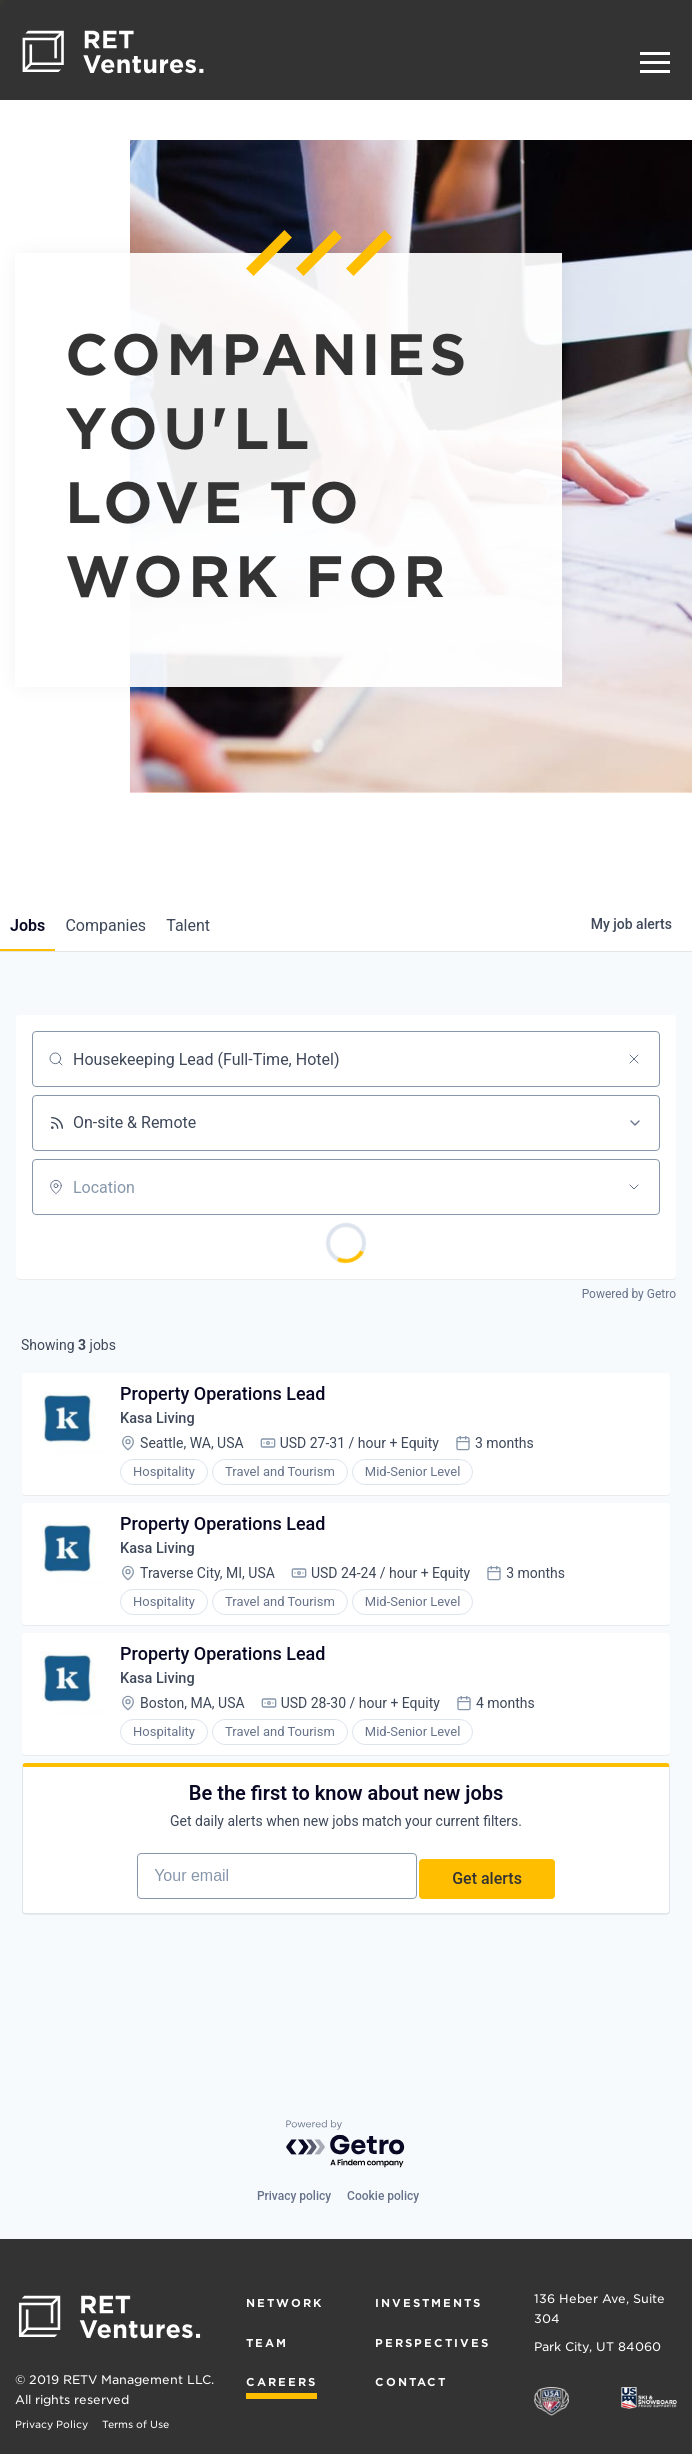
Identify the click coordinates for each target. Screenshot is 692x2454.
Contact (411, 2382)
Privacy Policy (51, 2424)
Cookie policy (383, 2196)
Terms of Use (135, 2424)
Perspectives (432, 2343)
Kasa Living (167, 1427)
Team (267, 2343)
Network (284, 2303)
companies (123, 925)
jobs (33, 925)
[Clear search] (634, 1059)
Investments (428, 2303)
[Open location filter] (634, 1187)
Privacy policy (294, 2196)
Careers (281, 2382)
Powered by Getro (629, 1294)
